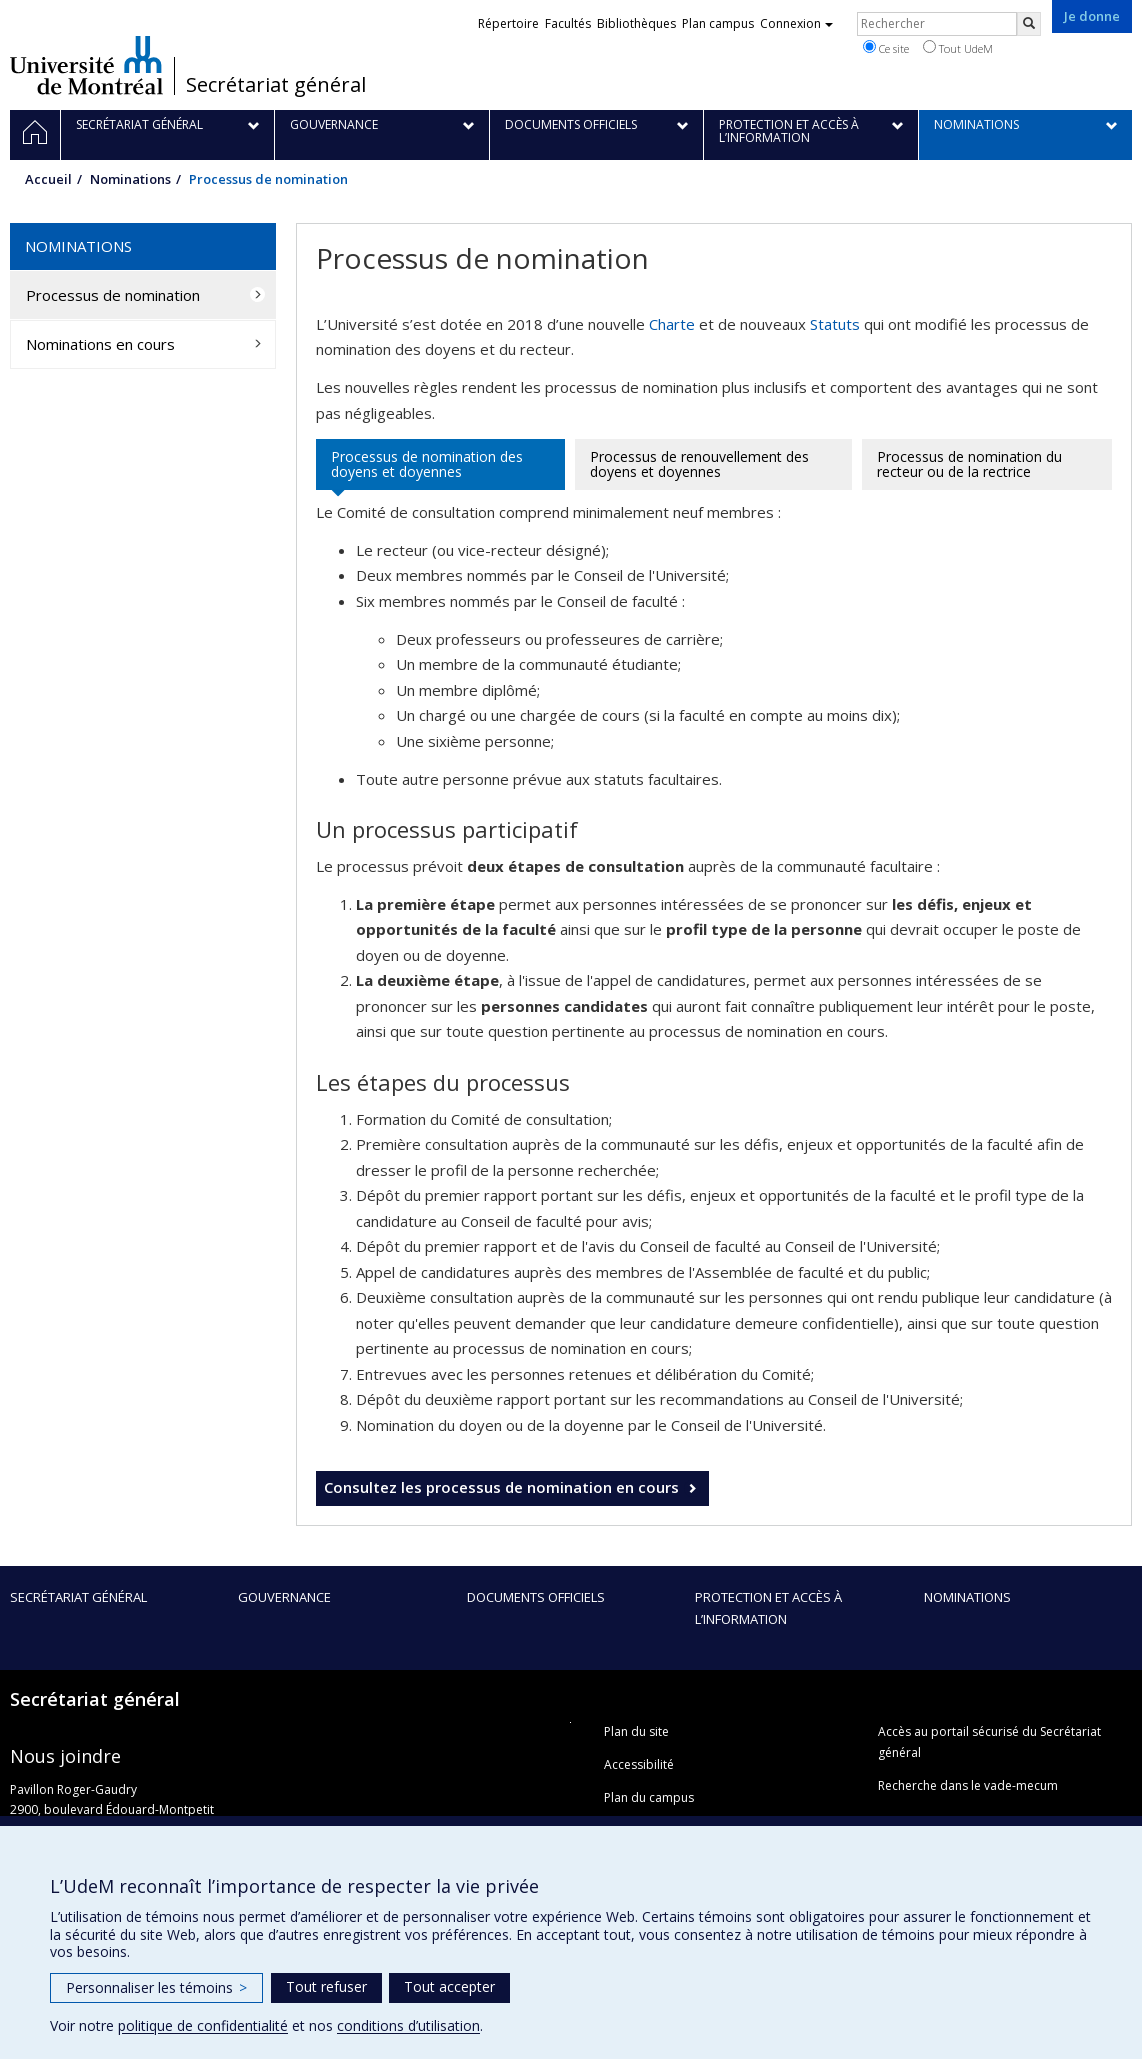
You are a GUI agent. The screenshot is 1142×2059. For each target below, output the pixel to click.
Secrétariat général (276, 85)
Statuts (835, 324)
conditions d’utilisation (408, 2025)
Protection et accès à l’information (768, 1608)
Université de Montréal (86, 65)
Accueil (48, 179)
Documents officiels (536, 1597)
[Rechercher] (1029, 24)
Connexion (796, 23)
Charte (672, 324)
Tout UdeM (958, 48)
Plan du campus (649, 1797)
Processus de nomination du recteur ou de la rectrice (969, 464)
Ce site (886, 48)
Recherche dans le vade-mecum (968, 1785)
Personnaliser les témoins (156, 1987)
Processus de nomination (113, 295)
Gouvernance (284, 1597)
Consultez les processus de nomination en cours (501, 1487)
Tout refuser (326, 1986)
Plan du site (636, 1731)
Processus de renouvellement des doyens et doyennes (699, 464)
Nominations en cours (100, 344)
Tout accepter (449, 1986)
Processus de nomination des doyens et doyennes (427, 464)
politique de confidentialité (203, 2025)
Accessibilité (639, 1764)
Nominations (130, 179)
